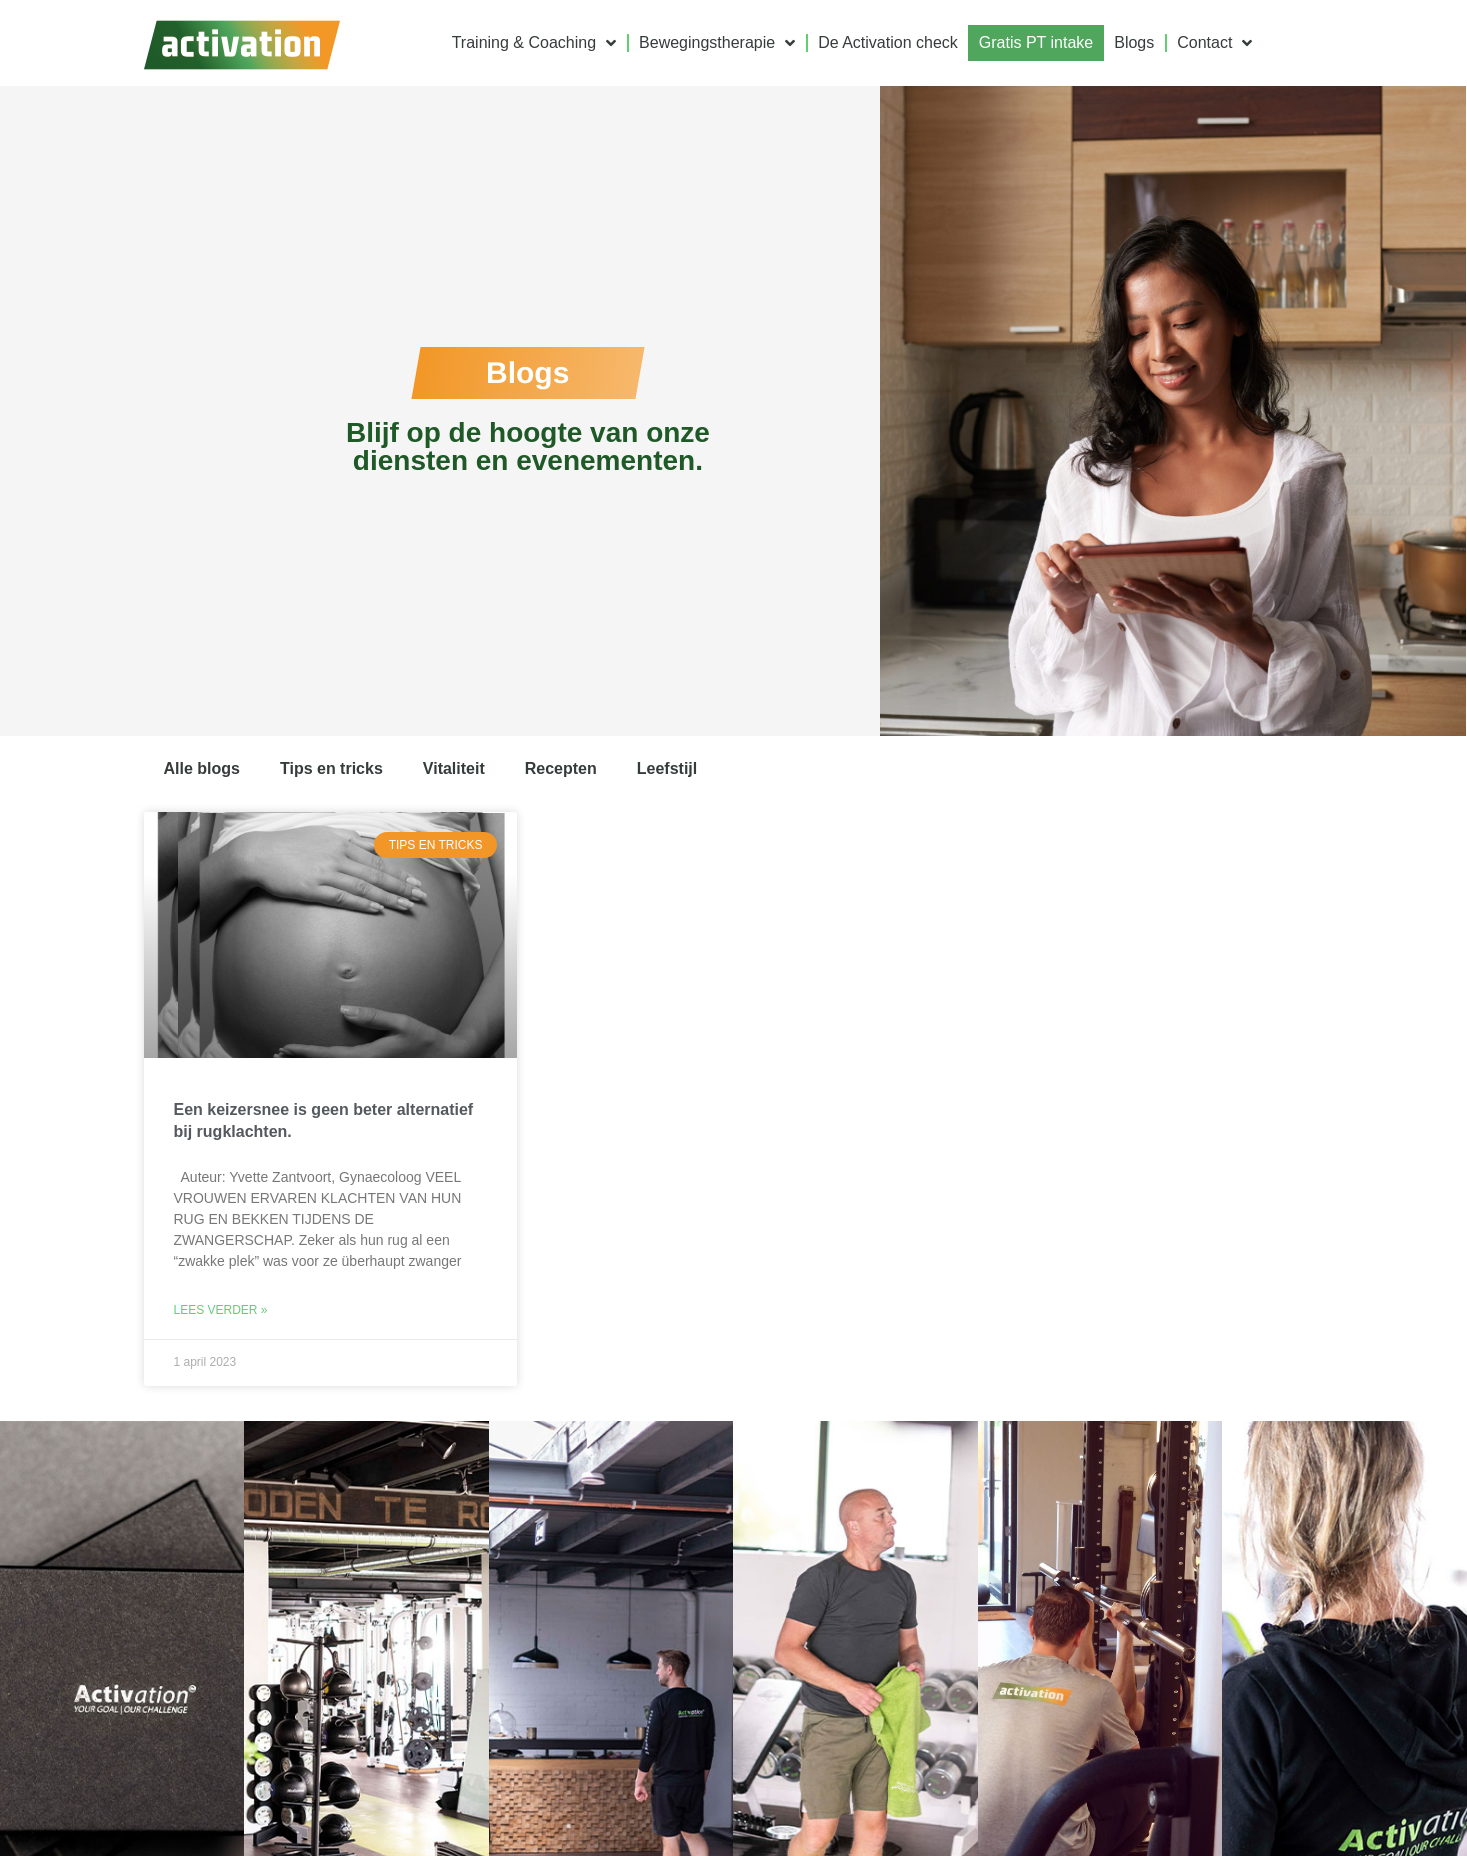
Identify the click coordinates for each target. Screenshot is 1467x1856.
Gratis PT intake (1036, 42)
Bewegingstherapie (717, 43)
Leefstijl (667, 768)
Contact (1214, 43)
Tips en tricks (331, 768)
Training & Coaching (534, 43)
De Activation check (888, 42)
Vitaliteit (454, 768)
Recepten (561, 768)
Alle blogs (202, 768)
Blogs (1134, 42)
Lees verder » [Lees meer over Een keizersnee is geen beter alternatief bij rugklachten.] (221, 1310)
